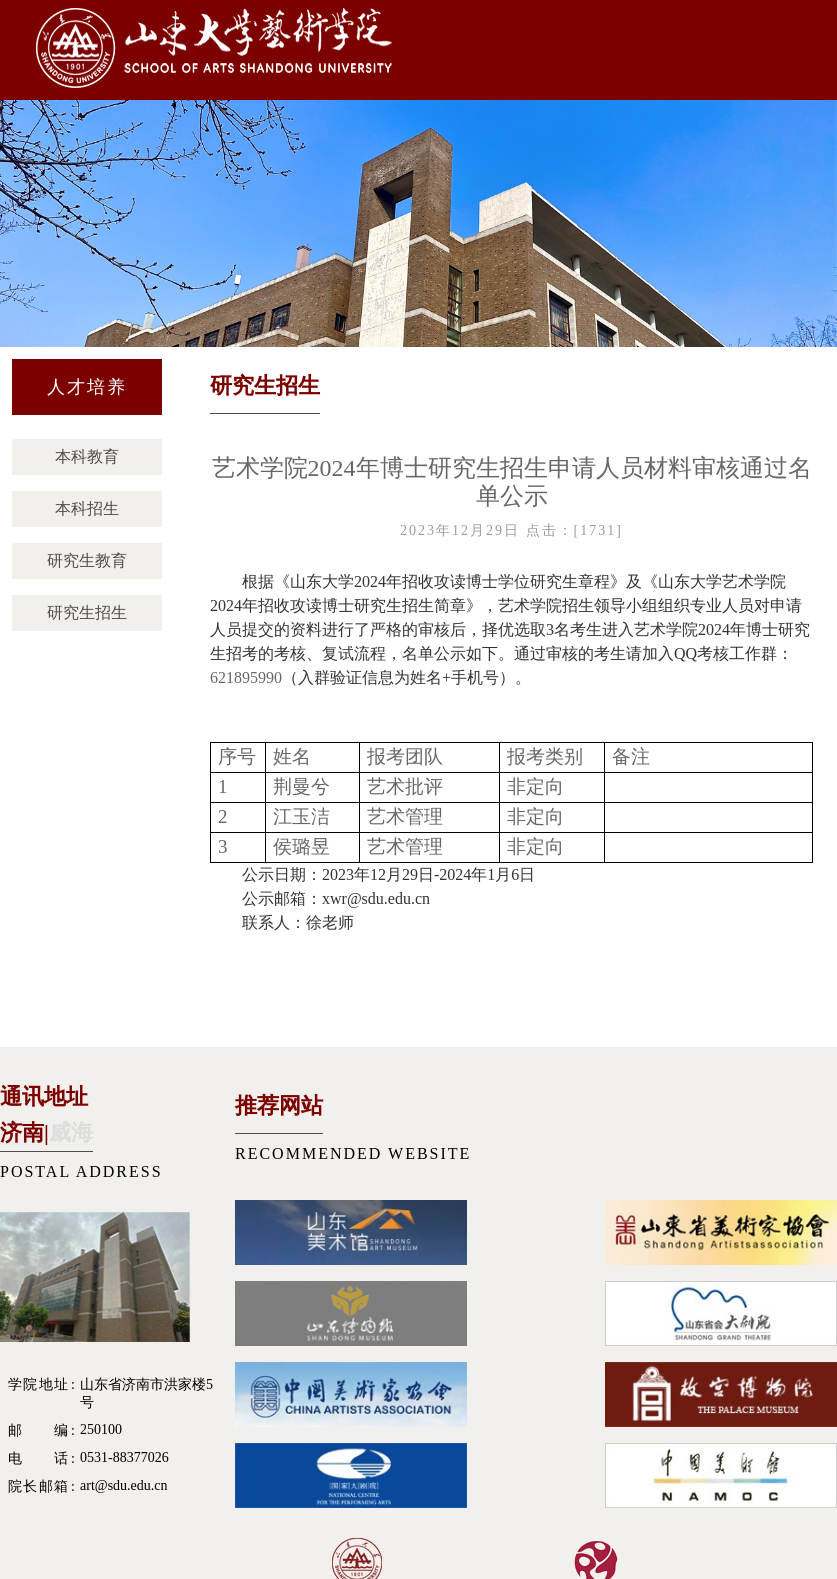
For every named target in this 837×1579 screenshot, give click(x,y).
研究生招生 (87, 612)
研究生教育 (87, 560)
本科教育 (87, 456)
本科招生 (87, 508)
